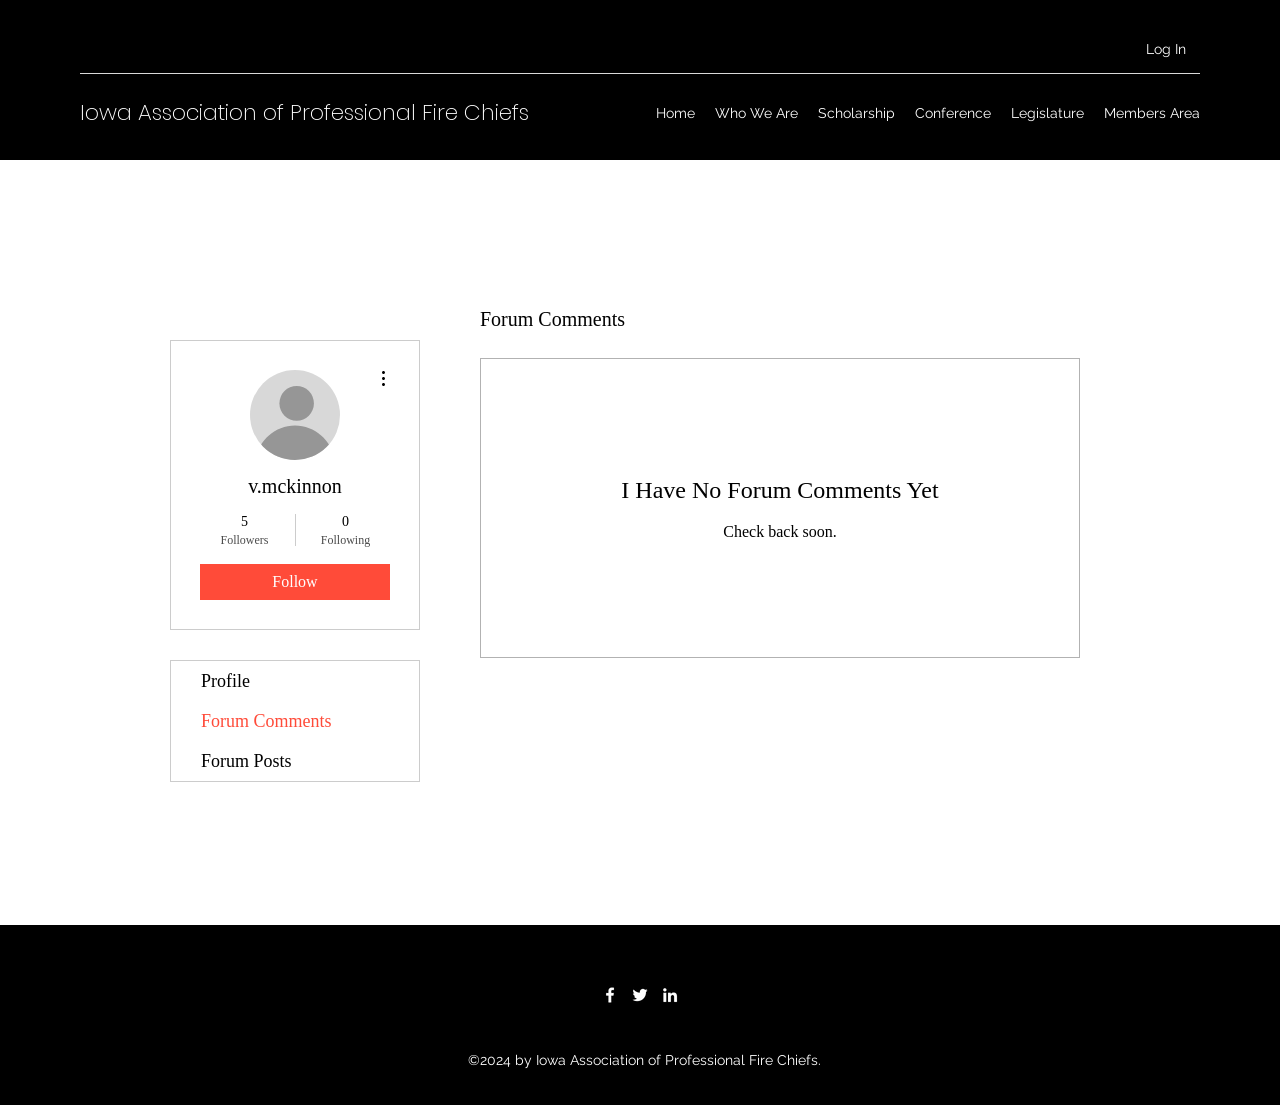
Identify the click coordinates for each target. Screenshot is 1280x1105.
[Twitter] (640, 995)
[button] (756, 113)
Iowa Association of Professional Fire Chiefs (304, 112)
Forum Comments (266, 721)
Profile (225, 681)
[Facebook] (610, 995)
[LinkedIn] (670, 995)
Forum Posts (246, 761)
